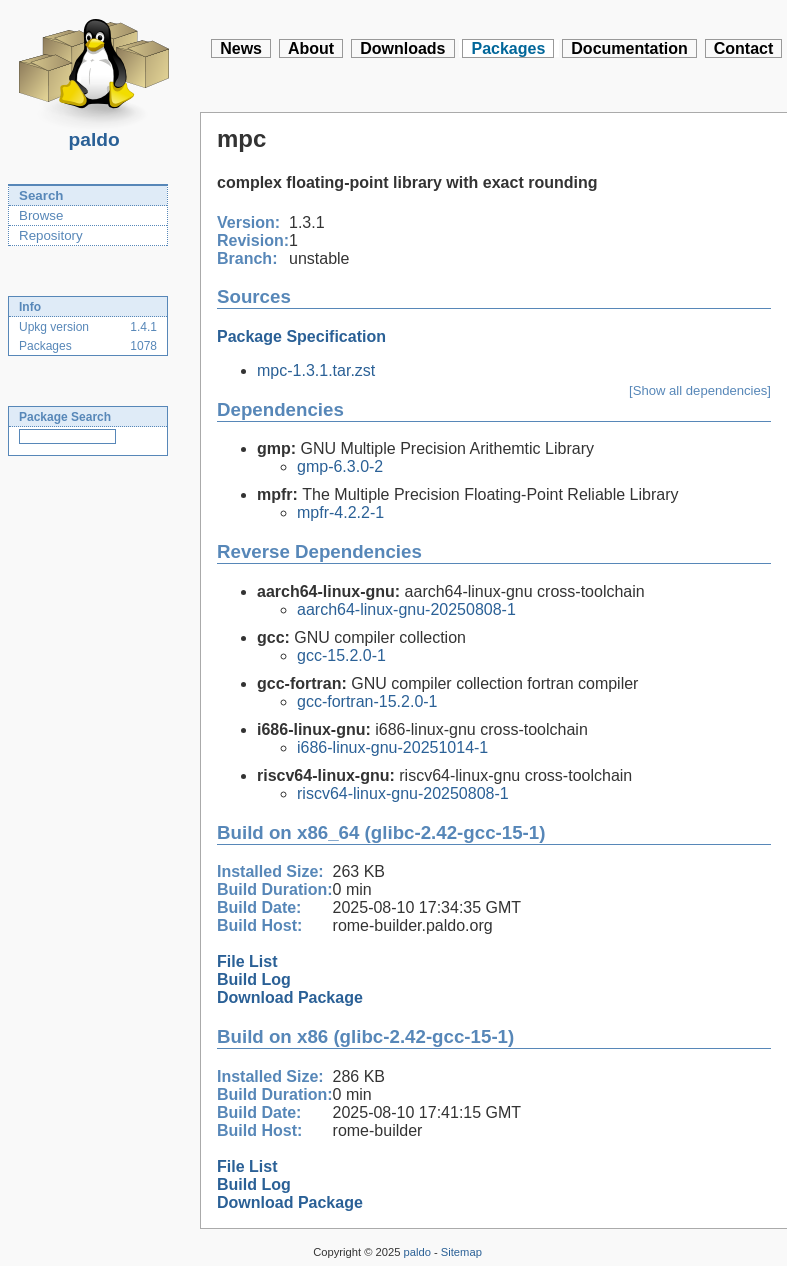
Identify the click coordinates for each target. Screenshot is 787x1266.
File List (247, 961)
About (311, 48)
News (241, 48)
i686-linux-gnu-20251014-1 (392, 747)
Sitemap (461, 1252)
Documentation (629, 48)
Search (41, 195)
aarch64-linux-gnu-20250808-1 (406, 609)
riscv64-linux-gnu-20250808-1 (403, 793)
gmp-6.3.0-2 (340, 466)
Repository (51, 235)
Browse (41, 215)
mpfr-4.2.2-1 (340, 512)
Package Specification (301, 336)
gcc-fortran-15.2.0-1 (367, 701)
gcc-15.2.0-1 (341, 655)
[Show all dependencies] (700, 390)
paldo (94, 134)
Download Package (290, 997)
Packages (508, 48)
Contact (744, 48)
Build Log (254, 979)
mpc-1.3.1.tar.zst (316, 370)
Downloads (402, 48)
